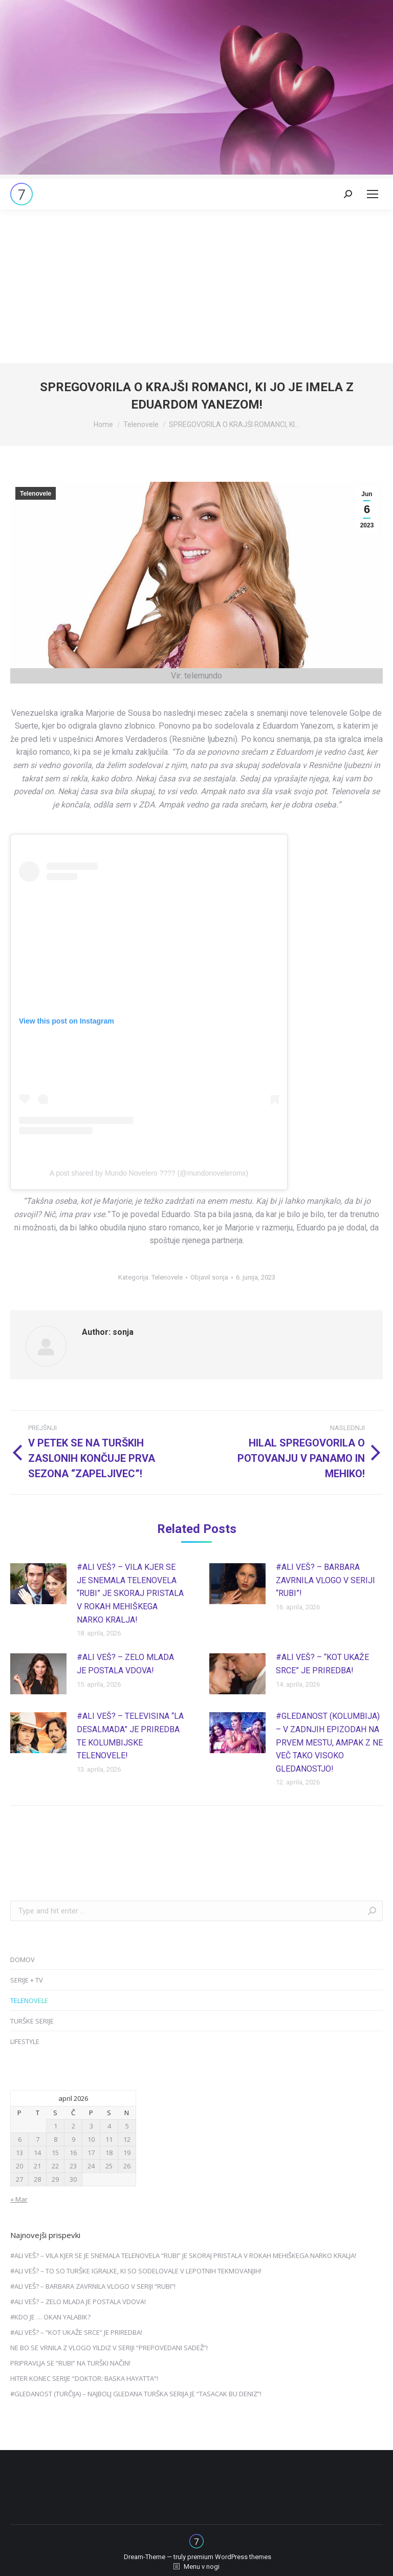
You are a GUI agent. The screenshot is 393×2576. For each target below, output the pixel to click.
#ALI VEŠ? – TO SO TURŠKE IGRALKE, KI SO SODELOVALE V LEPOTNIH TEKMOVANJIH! (135, 2270)
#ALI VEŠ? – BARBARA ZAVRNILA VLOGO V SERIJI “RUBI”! (325, 1580)
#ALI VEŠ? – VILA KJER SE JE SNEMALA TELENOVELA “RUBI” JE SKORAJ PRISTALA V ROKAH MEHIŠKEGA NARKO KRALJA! (130, 1593)
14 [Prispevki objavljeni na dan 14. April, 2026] (37, 2152)
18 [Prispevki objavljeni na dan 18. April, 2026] (109, 2152)
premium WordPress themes (229, 2557)
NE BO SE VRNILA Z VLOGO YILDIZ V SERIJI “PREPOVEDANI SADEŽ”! (109, 2347)
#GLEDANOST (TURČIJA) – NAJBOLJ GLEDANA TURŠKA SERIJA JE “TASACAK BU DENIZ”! (135, 2393)
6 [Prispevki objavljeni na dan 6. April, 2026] (19, 2139)
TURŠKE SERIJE (32, 2021)
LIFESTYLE (24, 2041)
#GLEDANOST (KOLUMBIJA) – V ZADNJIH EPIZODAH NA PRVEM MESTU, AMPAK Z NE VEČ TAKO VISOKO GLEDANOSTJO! (329, 1742)
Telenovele (35, 493)
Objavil (209, 1277)
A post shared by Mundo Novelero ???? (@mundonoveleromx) (149, 1173)
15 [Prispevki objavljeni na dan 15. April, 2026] (55, 2152)
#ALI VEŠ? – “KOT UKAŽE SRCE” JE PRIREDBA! (322, 1663)
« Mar (19, 2199)
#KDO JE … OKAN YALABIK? (50, 2317)
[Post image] (38, 1583)
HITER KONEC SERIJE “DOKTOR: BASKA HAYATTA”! (84, 2378)
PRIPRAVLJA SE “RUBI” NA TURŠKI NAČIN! (70, 2363)
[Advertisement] (196, 286)
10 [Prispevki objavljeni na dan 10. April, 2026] (91, 2139)
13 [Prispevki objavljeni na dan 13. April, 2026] (19, 2152)
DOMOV (22, 1959)
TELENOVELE (29, 2000)
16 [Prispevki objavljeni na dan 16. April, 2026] (73, 2152)
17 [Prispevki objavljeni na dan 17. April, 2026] (91, 2152)
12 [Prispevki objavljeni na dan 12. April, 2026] (126, 2139)
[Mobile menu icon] (372, 194)
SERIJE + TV (26, 1980)
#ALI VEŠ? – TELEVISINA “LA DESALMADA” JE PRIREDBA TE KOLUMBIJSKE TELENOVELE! (130, 1735)
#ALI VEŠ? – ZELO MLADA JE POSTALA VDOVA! (125, 1663)
